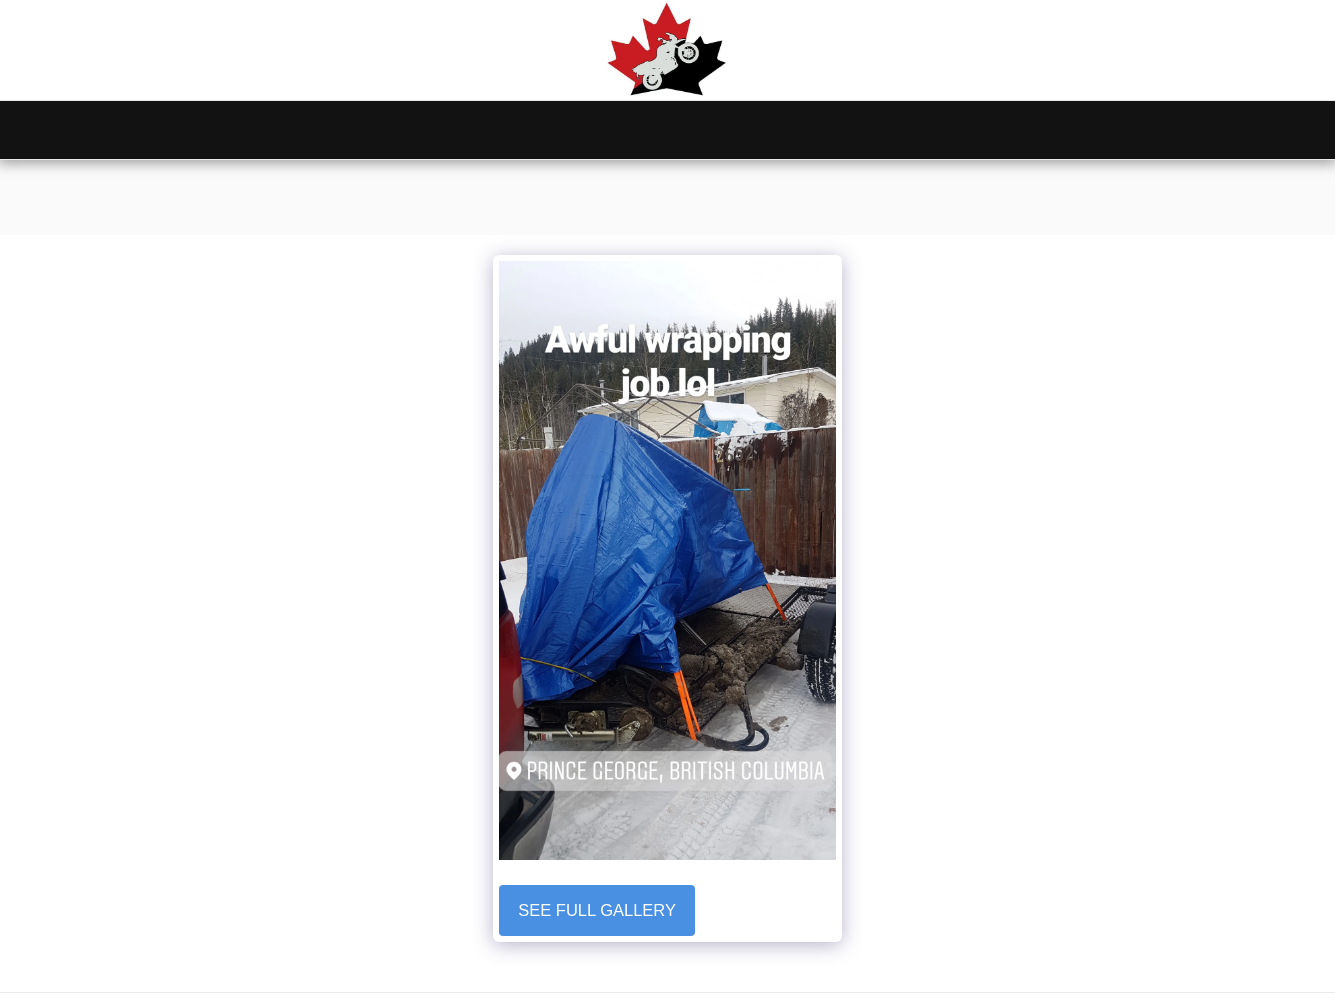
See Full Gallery (597, 910)
